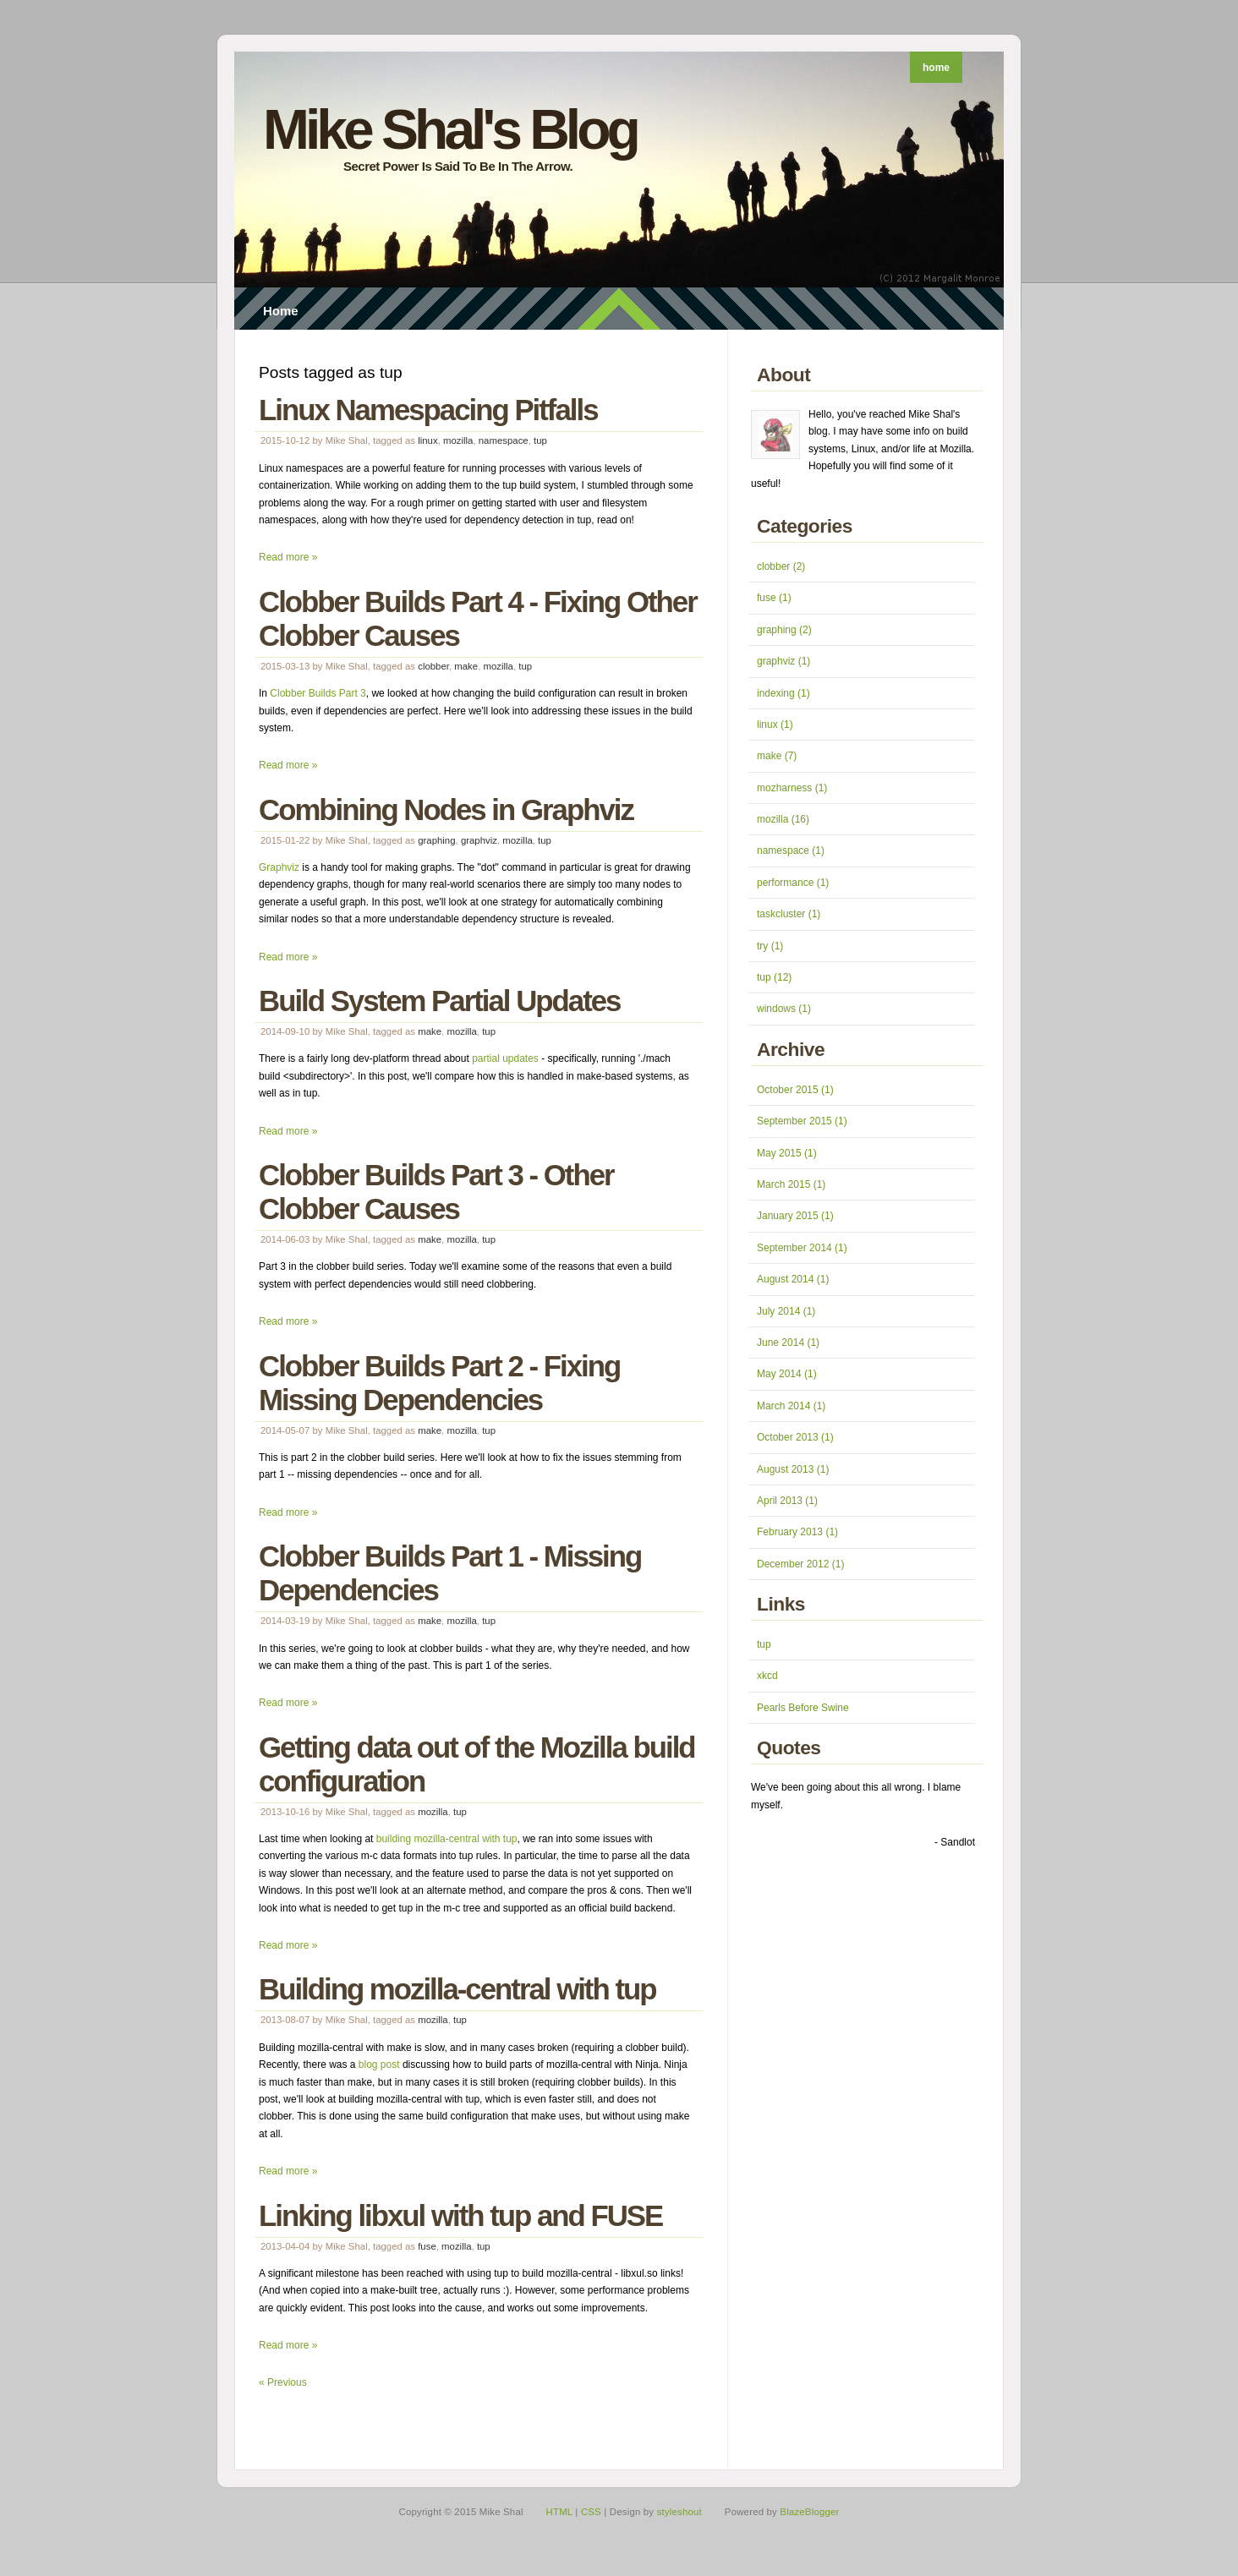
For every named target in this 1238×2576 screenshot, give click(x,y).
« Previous (283, 2382)
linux (427, 440)
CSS (591, 2512)
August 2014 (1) (793, 1279)
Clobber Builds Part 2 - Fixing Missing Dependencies (439, 1382)
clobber (433, 666)
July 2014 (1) (786, 1311)
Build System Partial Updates (439, 1000)
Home (281, 311)
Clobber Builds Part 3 (317, 693)
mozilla (458, 440)
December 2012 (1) (800, 1564)
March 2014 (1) (791, 1406)
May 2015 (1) (787, 1153)
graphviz (479, 840)
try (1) (770, 946)
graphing (436, 840)
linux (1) (775, 724)
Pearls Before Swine (803, 1708)
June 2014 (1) (788, 1342)
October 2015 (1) (795, 1090)
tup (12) (774, 977)
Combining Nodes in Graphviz (446, 809)
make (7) (777, 756)
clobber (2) (781, 566)
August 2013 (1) (793, 1469)
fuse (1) (774, 598)
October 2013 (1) (795, 1437)
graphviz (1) (783, 661)
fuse (427, 2246)
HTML (559, 2512)
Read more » (288, 557)
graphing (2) (784, 630)
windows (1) (784, 1009)
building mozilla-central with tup (447, 1839)
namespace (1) (790, 850)
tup (540, 440)
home (936, 68)
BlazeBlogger (809, 2512)
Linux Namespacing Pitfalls (428, 409)
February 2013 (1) (797, 1532)
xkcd (767, 1676)
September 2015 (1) (802, 1121)
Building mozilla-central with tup (457, 1988)
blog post (379, 2064)
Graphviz (279, 867)
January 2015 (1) (795, 1216)
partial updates (505, 1058)
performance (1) (793, 883)
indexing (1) (783, 693)
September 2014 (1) (802, 1248)
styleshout (679, 2512)
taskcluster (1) (788, 914)
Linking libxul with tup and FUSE (460, 2215)
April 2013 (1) (787, 1501)
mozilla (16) (783, 819)
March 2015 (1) (791, 1184)
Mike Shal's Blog (450, 129)
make (466, 666)
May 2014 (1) (787, 1374)
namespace (504, 440)
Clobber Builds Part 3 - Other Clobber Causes (436, 1191)
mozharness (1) (792, 788)
